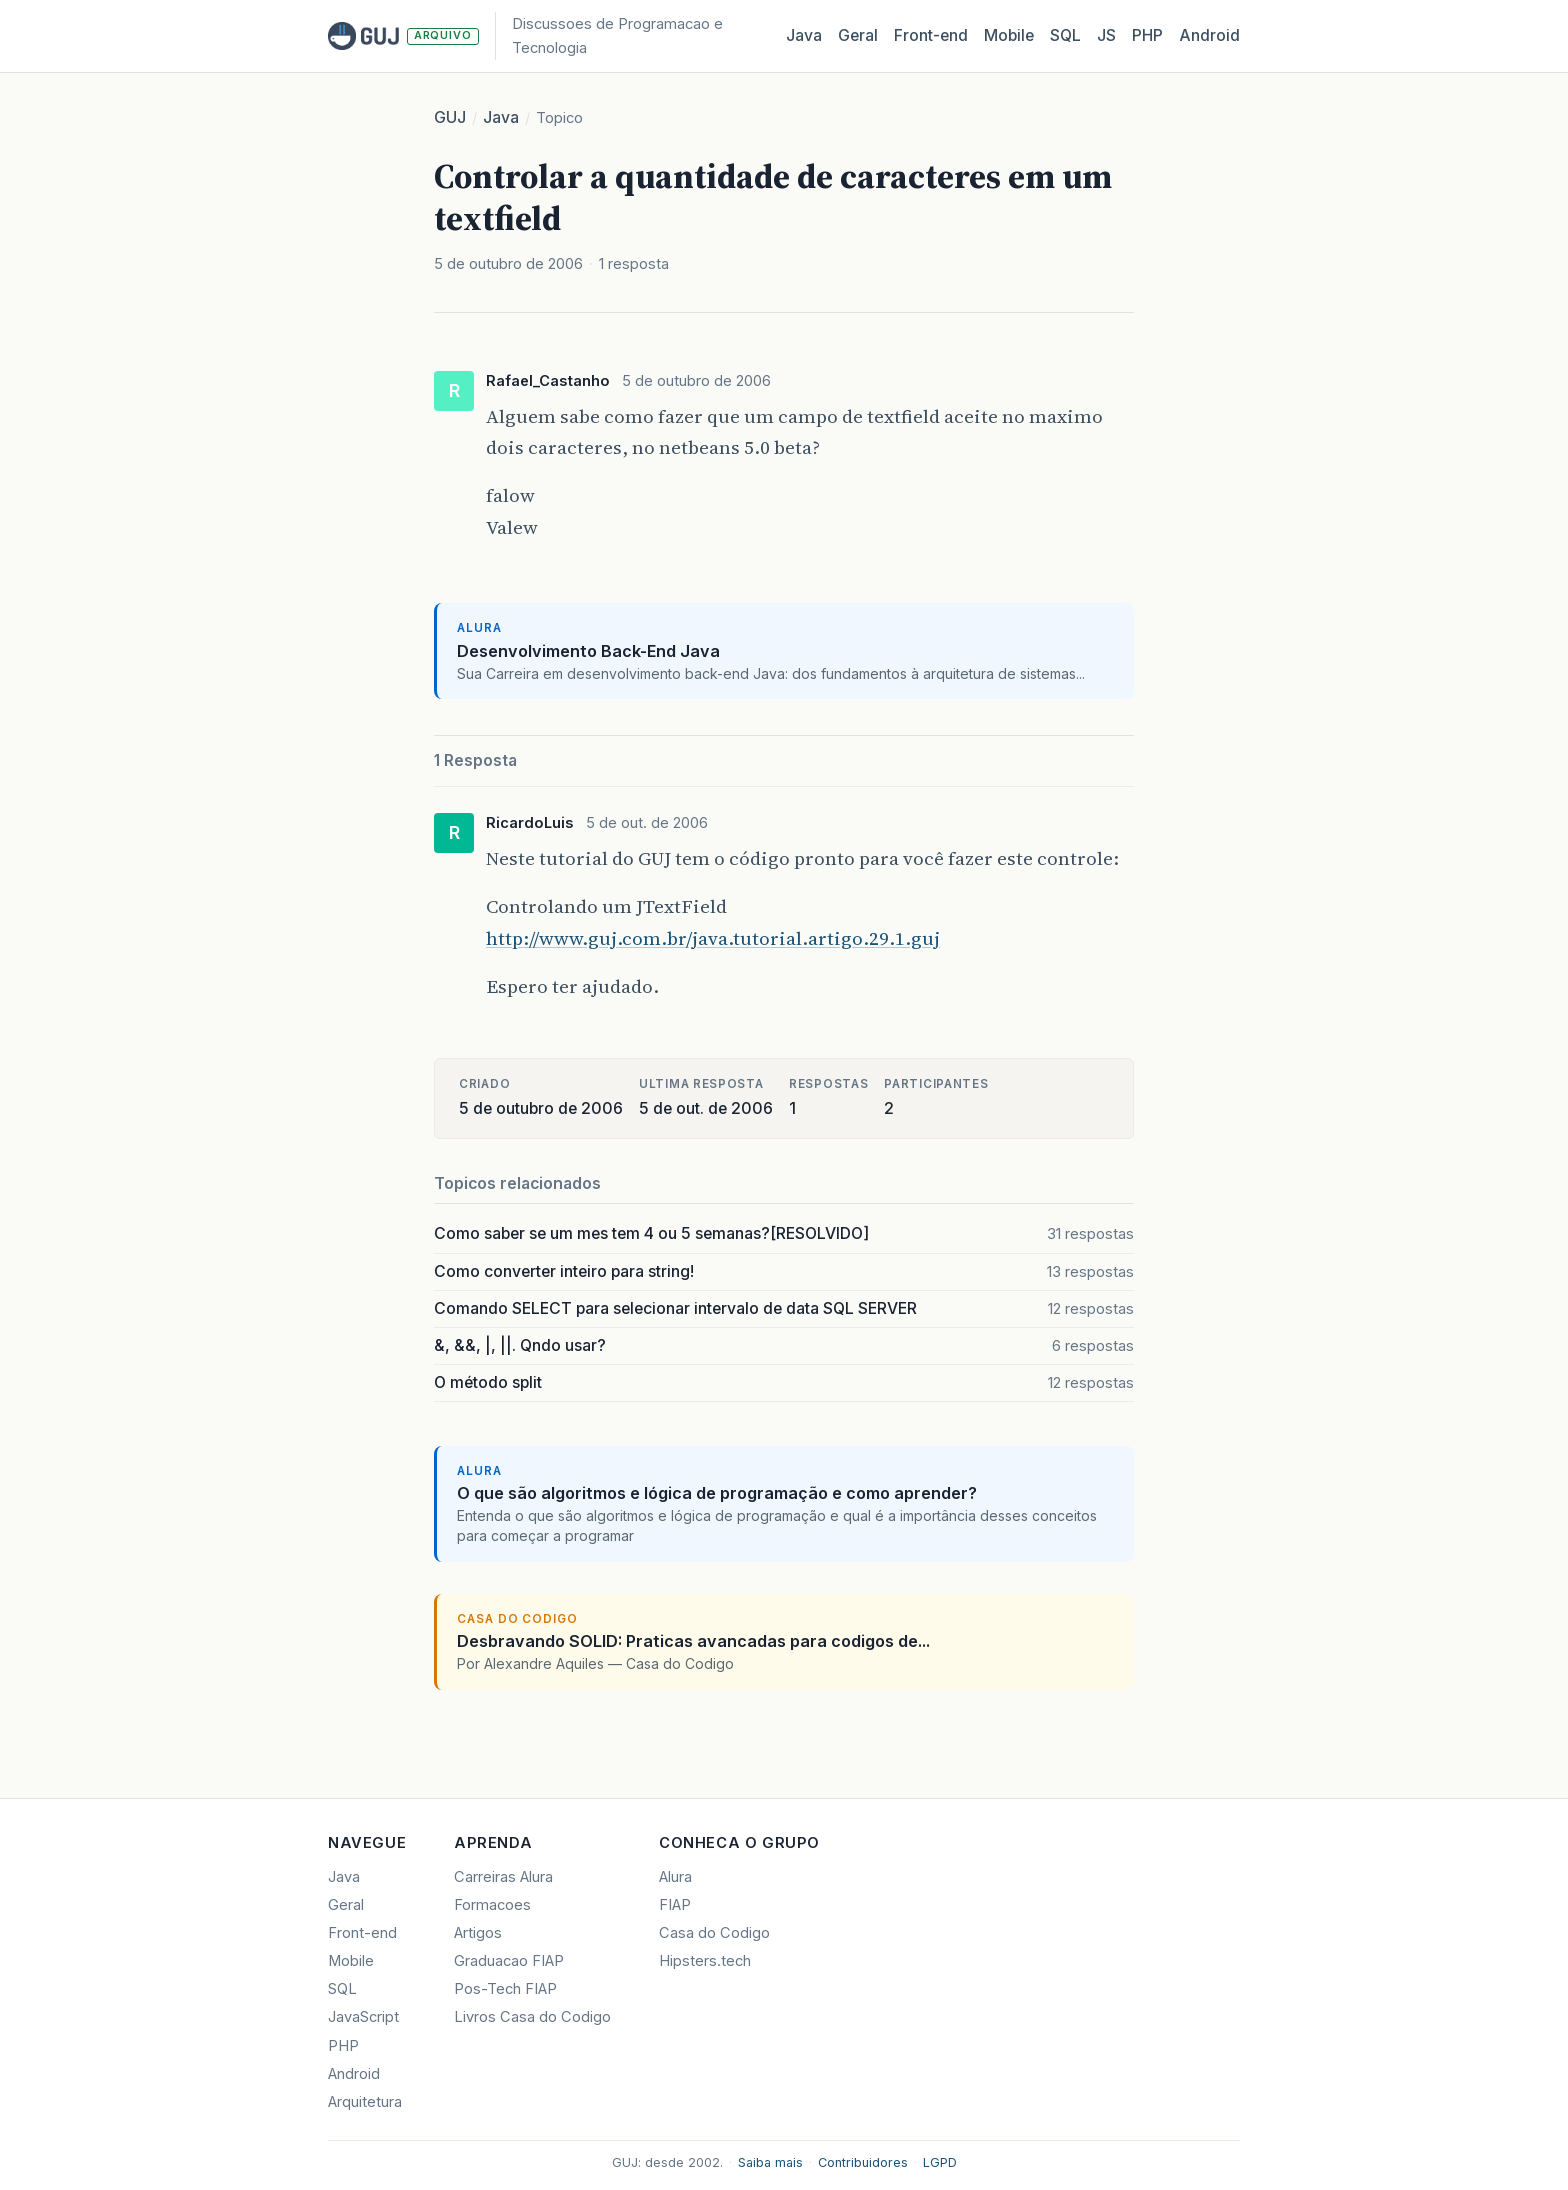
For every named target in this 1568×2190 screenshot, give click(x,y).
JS (1106, 35)
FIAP (675, 1905)
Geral (858, 35)
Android (1209, 35)
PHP (1147, 35)
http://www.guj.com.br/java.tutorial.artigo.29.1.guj (713, 938)
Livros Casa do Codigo (532, 2017)
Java (804, 35)
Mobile (1009, 35)
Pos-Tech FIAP (505, 1989)
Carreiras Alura (503, 1877)
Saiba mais (770, 2162)
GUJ (450, 117)
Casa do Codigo (714, 1933)
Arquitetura (365, 2102)
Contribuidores (863, 2162)
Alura (675, 1877)
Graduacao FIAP (509, 1961)
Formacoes (492, 1905)
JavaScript (363, 2017)
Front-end (362, 1933)
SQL (1065, 35)
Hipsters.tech (705, 1961)
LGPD (940, 2162)
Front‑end (931, 35)
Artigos (478, 1933)
